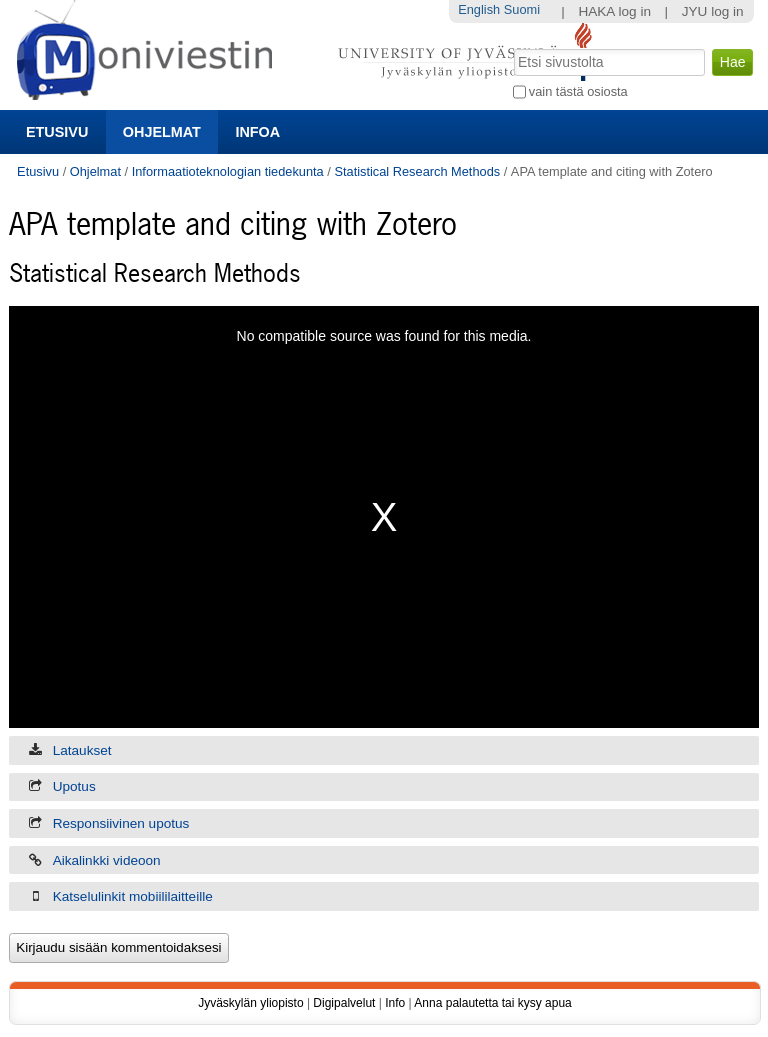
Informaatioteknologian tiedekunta (228, 171)
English (479, 9)
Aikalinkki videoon (107, 860)
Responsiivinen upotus (121, 823)
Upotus (74, 786)
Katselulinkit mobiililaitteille (133, 896)
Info (395, 1003)
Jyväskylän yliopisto (250, 1003)
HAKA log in (614, 11)
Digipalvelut (344, 1003)
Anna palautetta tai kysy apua (492, 1003)
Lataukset (82, 750)
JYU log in (713, 11)
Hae (511, 47)
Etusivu (57, 132)
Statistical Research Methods (417, 171)
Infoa (257, 132)
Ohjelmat (162, 132)
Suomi (522, 9)
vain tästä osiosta (578, 91)
